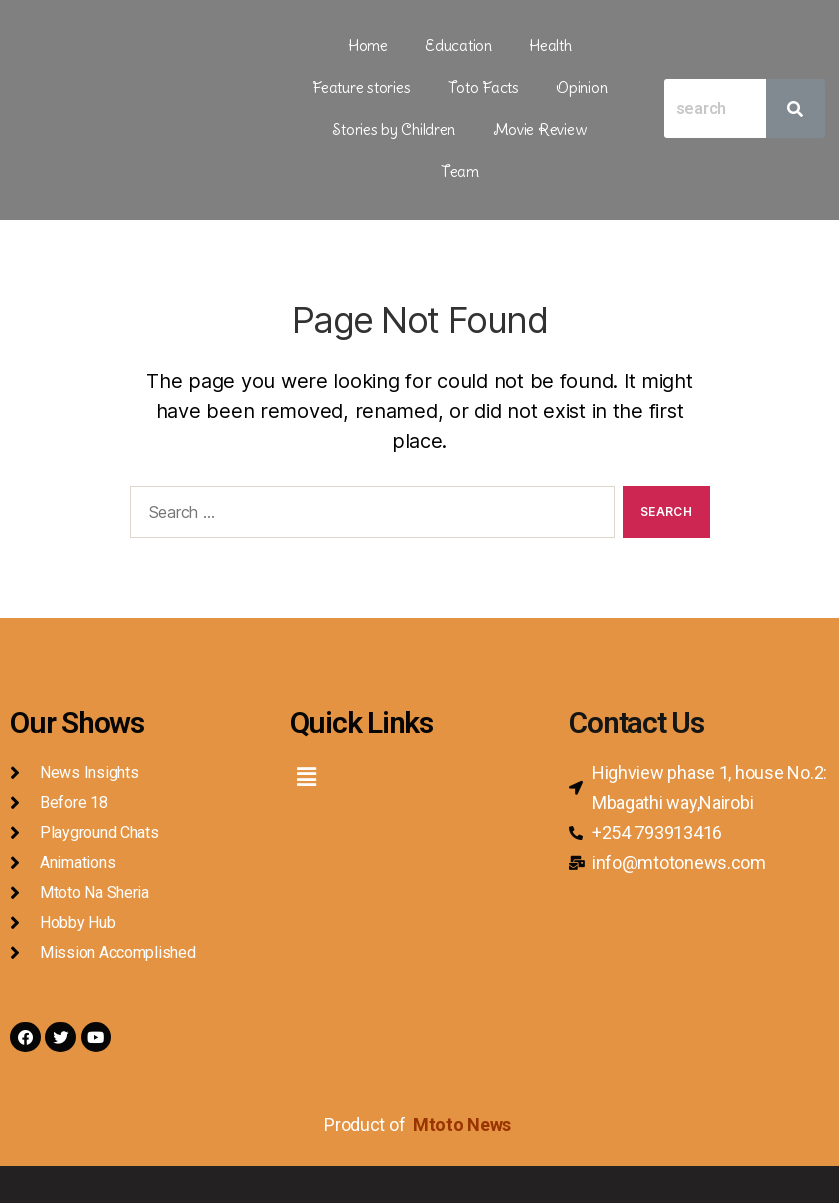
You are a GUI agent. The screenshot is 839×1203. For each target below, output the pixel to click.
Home (321, 43)
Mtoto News (464, 1068)
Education (396, 43)
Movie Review (430, 115)
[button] (307, 716)
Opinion (430, 79)
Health (472, 43)
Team (520, 115)
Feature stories (567, 43)
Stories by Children (543, 79)
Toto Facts (348, 79)
